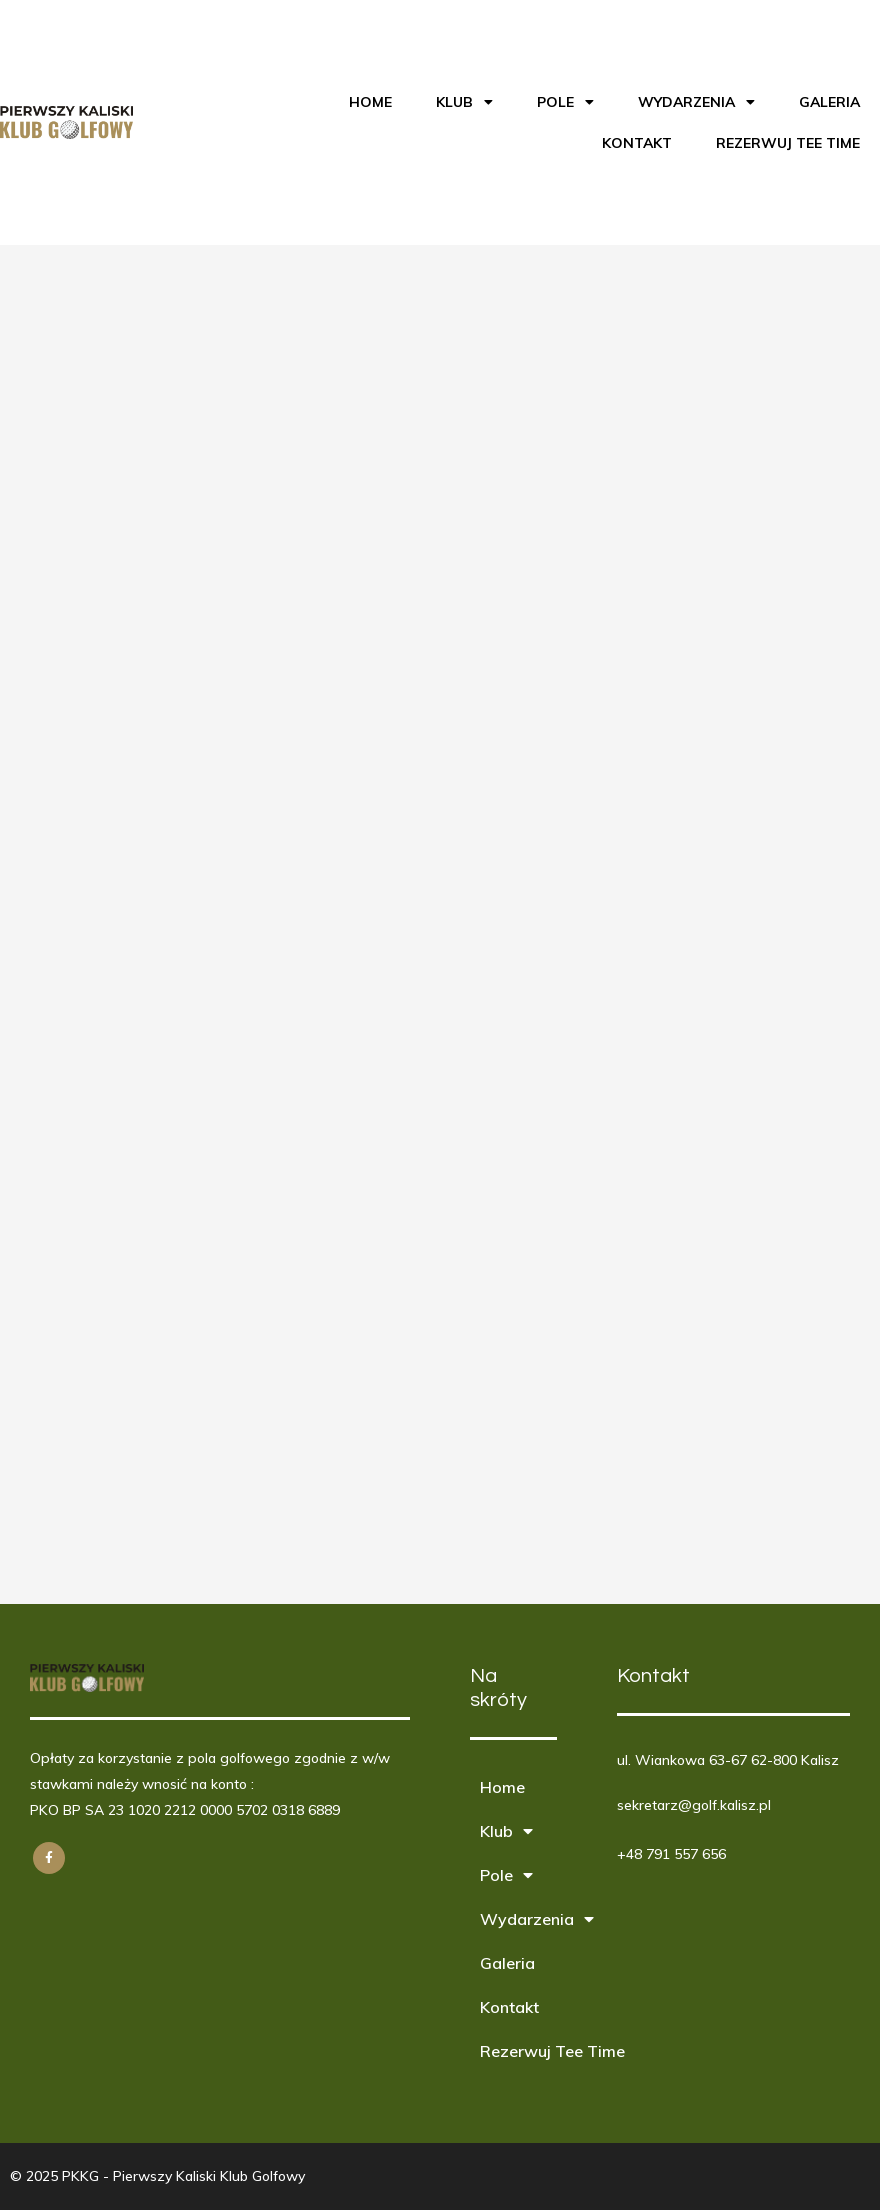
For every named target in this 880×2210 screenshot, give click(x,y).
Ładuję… (320, 920)
